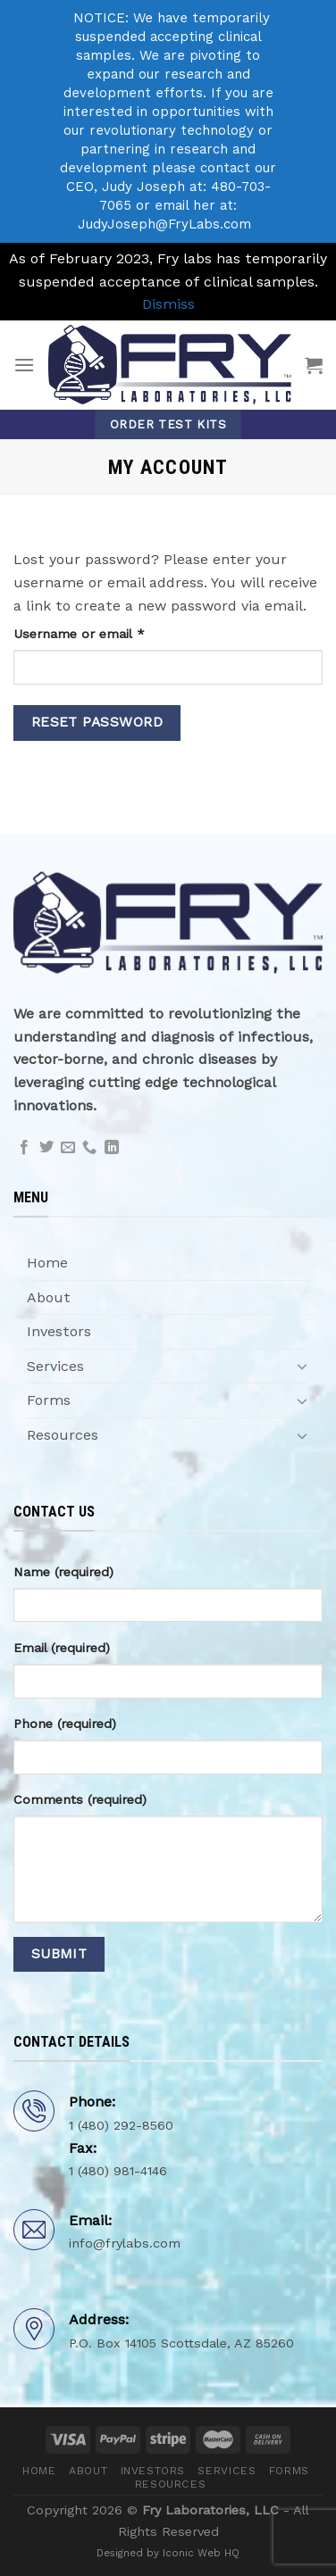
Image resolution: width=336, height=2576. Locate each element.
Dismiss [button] (168, 303)
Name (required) (63, 1572)
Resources (62, 1434)
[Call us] (89, 1148)
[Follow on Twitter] (46, 1148)
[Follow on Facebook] (24, 1148)
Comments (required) (80, 1799)
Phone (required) (64, 1723)
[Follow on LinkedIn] (112, 1148)
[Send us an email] (68, 1148)
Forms (49, 1400)
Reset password (97, 722)
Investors (59, 1331)
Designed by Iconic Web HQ (168, 2553)
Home (47, 1262)
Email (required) (61, 1648)
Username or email (105, 632)
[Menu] (24, 364)
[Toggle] (302, 1365)
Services (55, 1366)
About (49, 1297)
